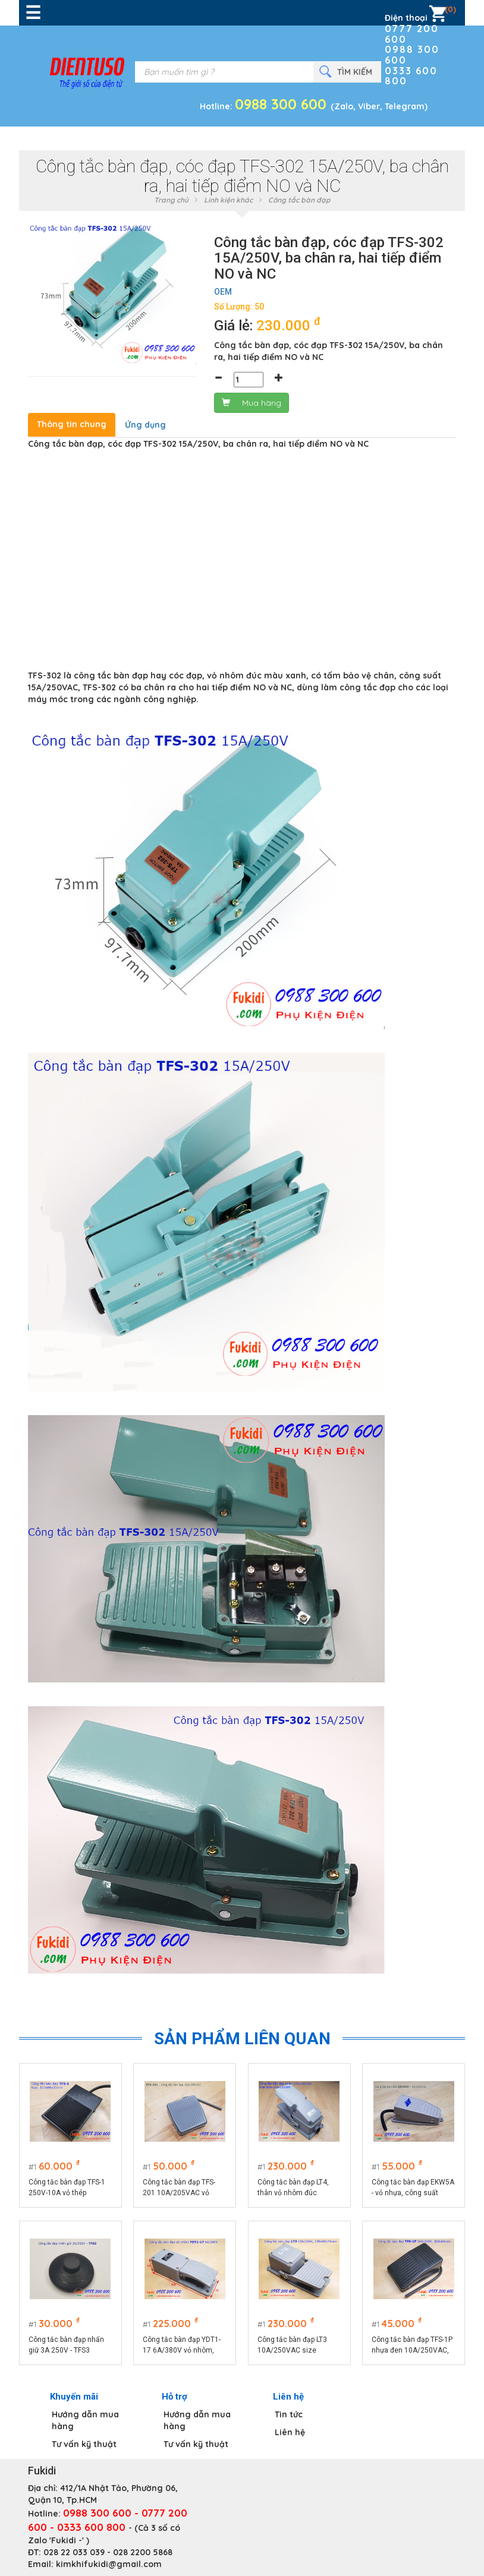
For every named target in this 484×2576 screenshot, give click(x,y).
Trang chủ (171, 199)
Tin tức (289, 2414)
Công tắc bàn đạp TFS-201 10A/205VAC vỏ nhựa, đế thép (179, 2188)
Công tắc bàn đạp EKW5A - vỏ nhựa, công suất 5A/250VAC (413, 2188)
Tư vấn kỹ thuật (84, 2444)
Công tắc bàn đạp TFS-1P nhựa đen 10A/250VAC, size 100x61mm (412, 2345)
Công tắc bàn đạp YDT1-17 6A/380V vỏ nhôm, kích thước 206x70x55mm (182, 2345)
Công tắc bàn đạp (299, 199)
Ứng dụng (145, 424)
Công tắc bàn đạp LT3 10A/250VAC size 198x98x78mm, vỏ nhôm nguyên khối (298, 2345)
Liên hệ (290, 2432)
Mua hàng (251, 402)
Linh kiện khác (228, 199)
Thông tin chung (71, 424)
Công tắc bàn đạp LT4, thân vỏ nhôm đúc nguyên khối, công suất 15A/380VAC (295, 2188)
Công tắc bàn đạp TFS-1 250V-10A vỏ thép (67, 2187)
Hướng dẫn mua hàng (85, 2420)
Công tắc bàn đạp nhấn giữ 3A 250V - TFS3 (66, 2344)
